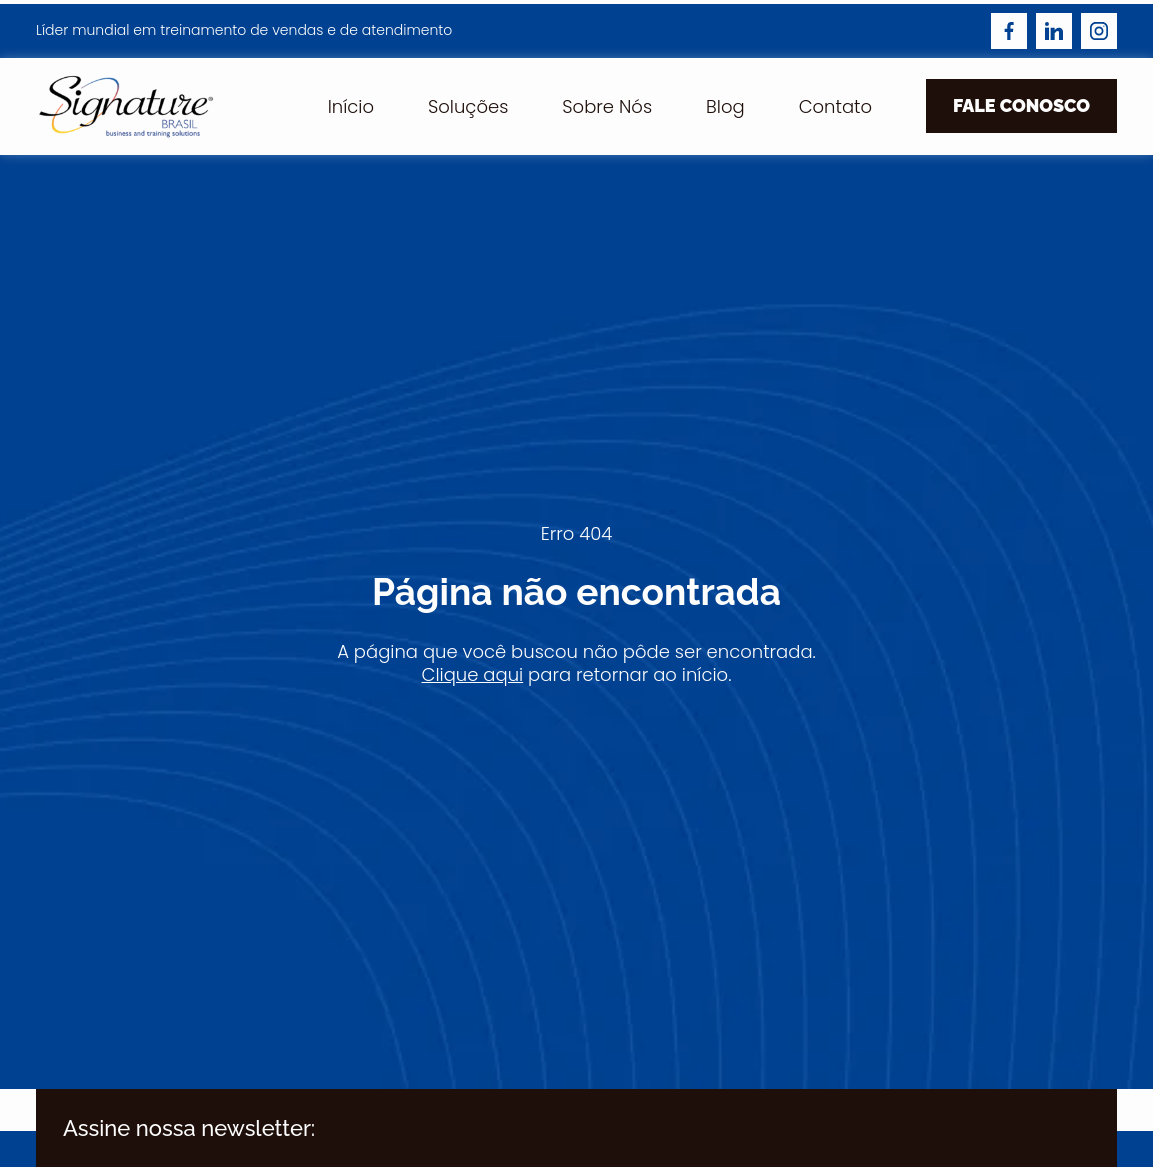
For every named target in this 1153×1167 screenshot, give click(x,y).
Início (351, 106)
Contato (835, 106)
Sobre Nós (607, 106)
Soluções (468, 106)
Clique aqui (473, 674)
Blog (725, 106)
